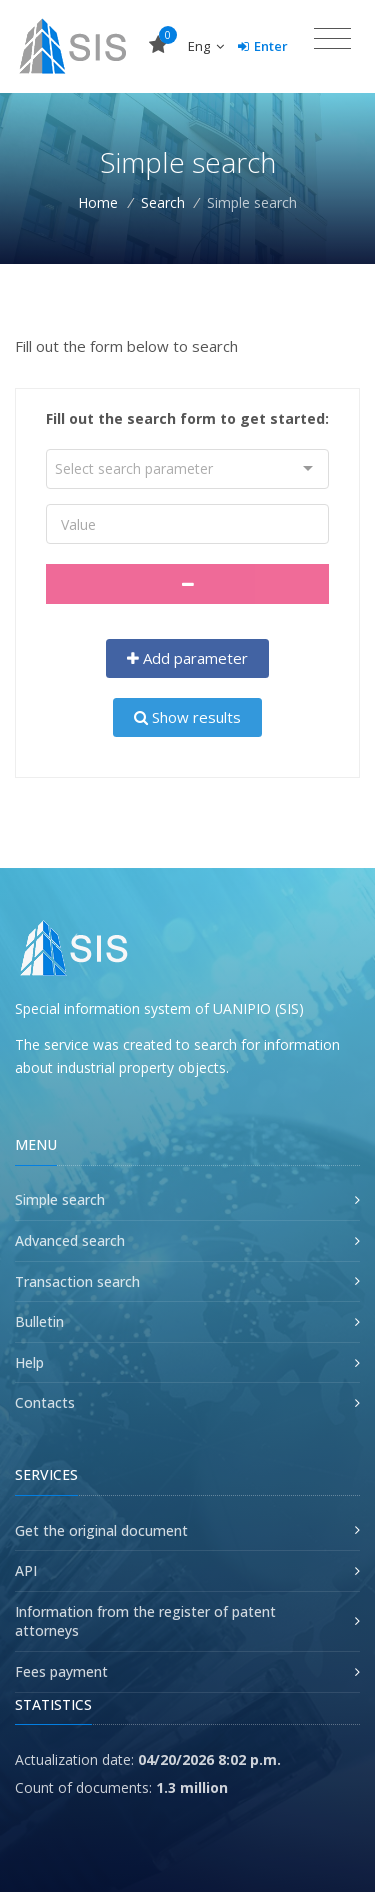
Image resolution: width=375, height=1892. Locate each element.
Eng (206, 46)
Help (29, 1362)
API (26, 1570)
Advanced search (70, 1240)
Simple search (60, 1199)
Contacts (45, 1402)
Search (163, 202)
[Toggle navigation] (332, 39)
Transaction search (77, 1281)
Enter (263, 46)
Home (98, 202)
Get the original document (101, 1530)
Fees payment (61, 1671)
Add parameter (188, 658)
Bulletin (39, 1321)
